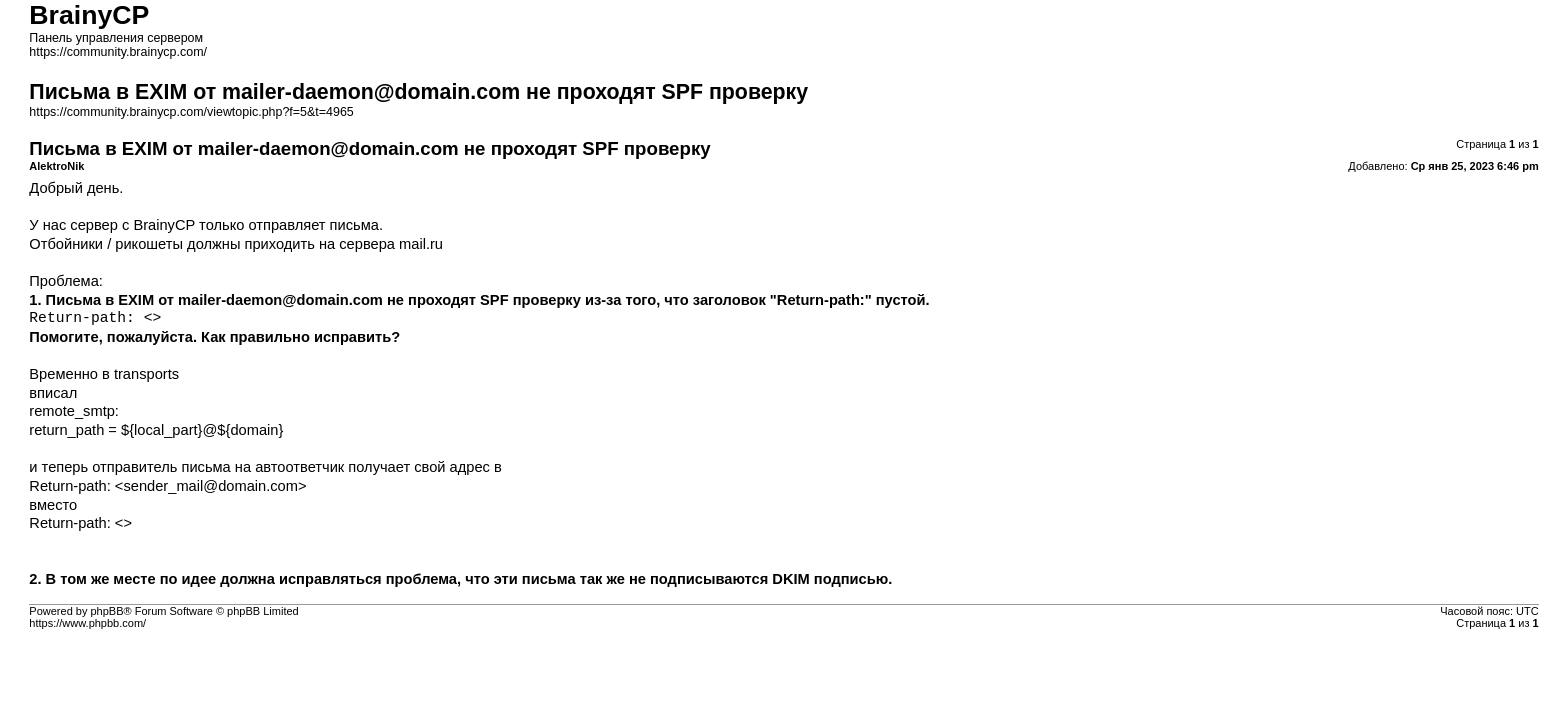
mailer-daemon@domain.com (280, 300)
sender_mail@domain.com (210, 486)
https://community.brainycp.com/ (118, 52)
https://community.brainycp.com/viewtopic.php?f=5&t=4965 (191, 112)
